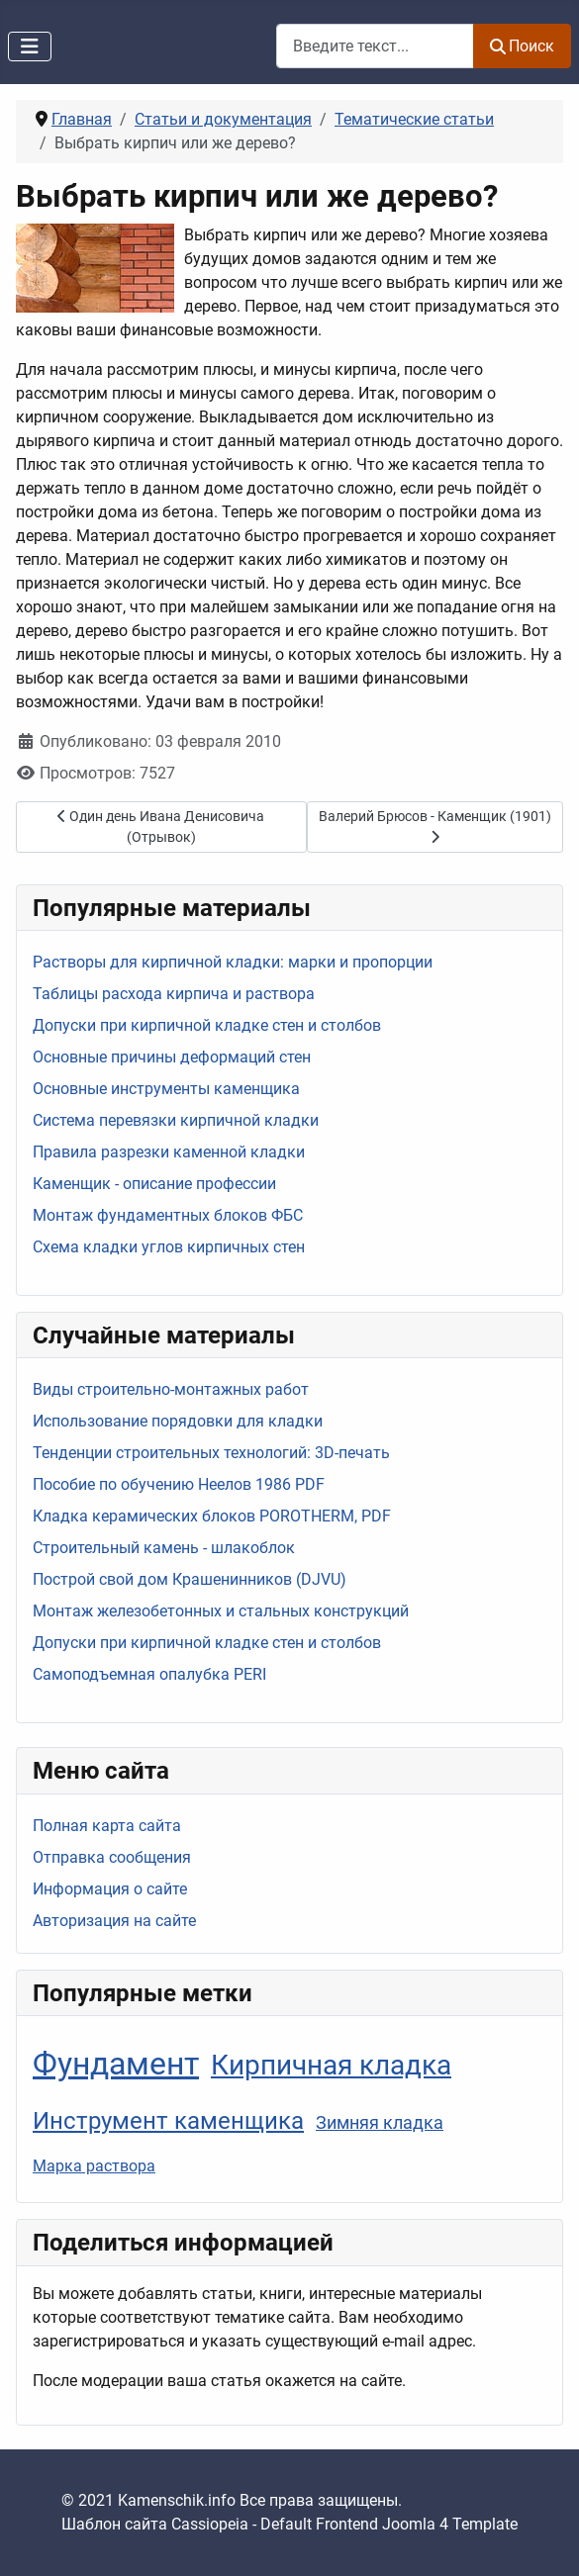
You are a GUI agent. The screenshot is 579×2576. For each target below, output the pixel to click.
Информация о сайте (110, 1889)
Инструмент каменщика (168, 2120)
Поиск (522, 46)
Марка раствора (94, 2166)
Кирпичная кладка (331, 2065)
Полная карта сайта (107, 1825)
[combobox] (375, 46)
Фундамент (116, 2063)
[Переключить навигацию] (29, 46)
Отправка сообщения (112, 1857)
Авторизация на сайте (114, 1920)
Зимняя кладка (379, 2122)
